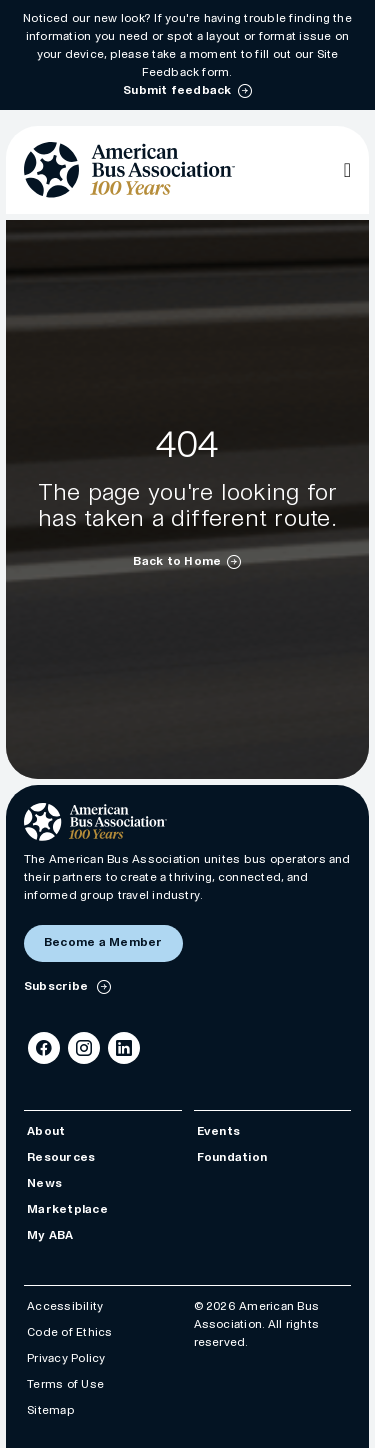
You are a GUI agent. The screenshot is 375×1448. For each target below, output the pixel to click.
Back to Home (177, 561)
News (44, 1183)
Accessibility (65, 1306)
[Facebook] (44, 1048)
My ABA (50, 1235)
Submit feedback (177, 90)
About (46, 1131)
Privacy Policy (66, 1358)
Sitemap (51, 1410)
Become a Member (103, 942)
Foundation (232, 1157)
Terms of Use (65, 1384)
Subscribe (57, 986)
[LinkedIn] (124, 1048)
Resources (61, 1157)
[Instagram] (84, 1048)
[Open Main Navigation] (347, 170)
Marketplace (67, 1209)
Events (218, 1131)
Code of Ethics (69, 1332)
